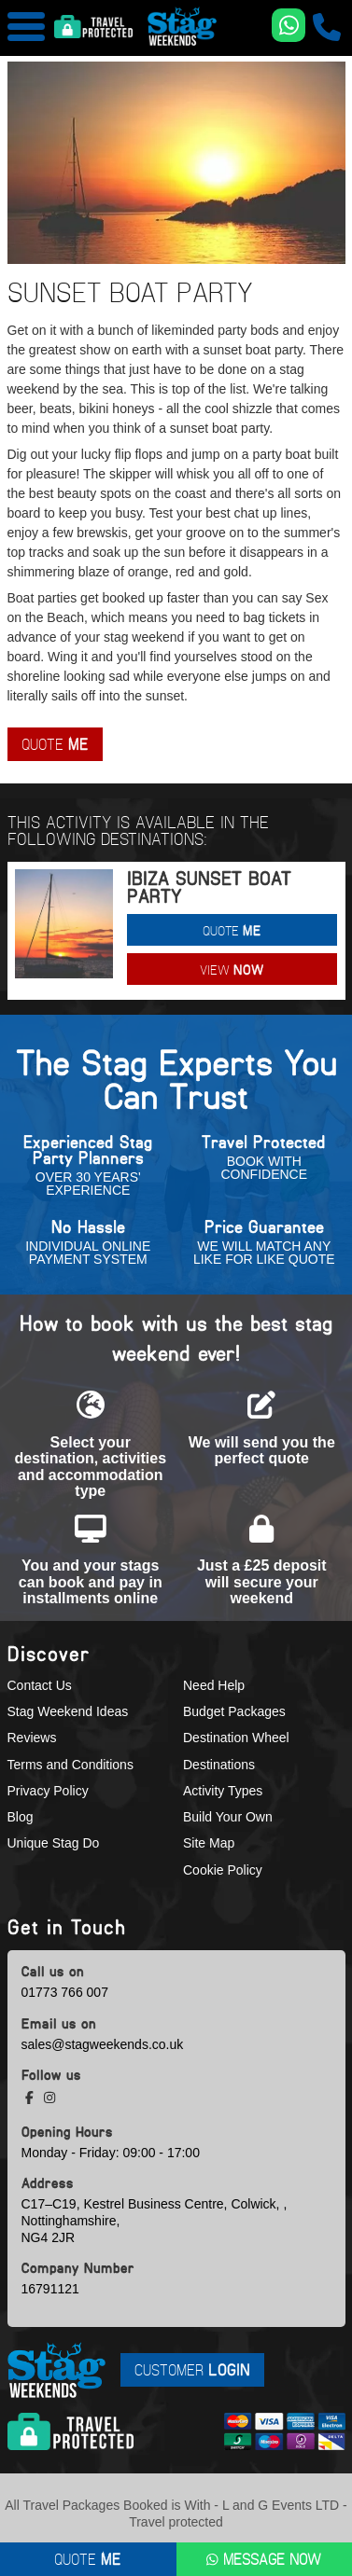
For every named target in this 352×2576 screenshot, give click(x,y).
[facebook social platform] (31, 2098)
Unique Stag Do (53, 1842)
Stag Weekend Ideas (68, 1711)
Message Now (263, 2559)
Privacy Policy (48, 1790)
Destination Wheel (236, 1737)
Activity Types (222, 1790)
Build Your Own (228, 1816)
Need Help (214, 1685)
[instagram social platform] (49, 2098)
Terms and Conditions (70, 1764)
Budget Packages (234, 1711)
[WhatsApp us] (288, 25)
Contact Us (39, 1685)
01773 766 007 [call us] (64, 1992)
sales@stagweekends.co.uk (102, 2044)
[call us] (327, 26)
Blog (20, 1816)
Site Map (208, 1842)
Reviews (32, 1737)
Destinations (219, 1764)
